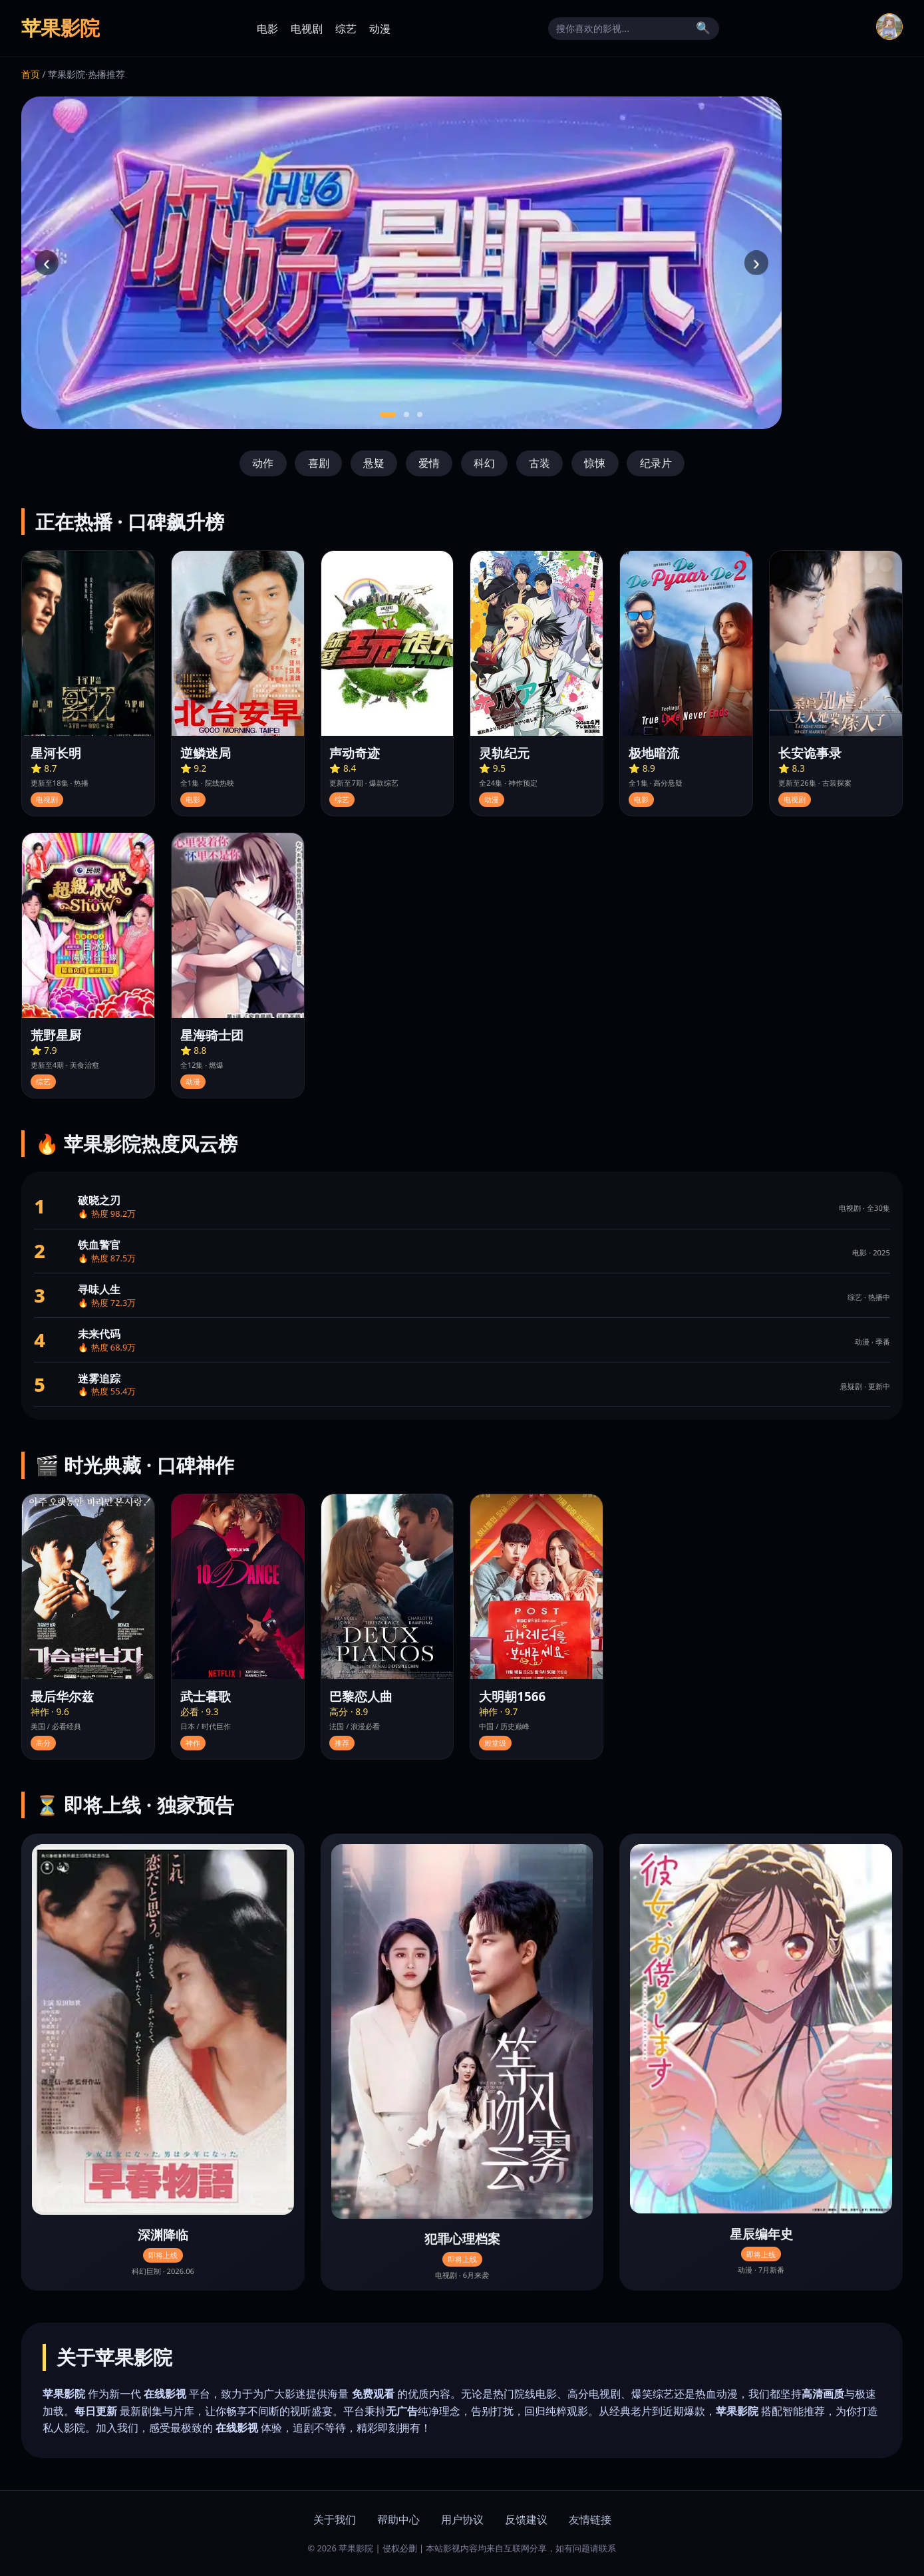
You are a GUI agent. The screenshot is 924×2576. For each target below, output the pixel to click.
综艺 (346, 28)
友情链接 (590, 2519)
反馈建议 (526, 2519)
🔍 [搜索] (703, 28)
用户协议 (462, 2519)
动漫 (379, 28)
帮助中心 (398, 2519)
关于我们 (334, 2519)
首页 (30, 74)
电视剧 (307, 28)
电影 (267, 28)
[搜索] (622, 28)
